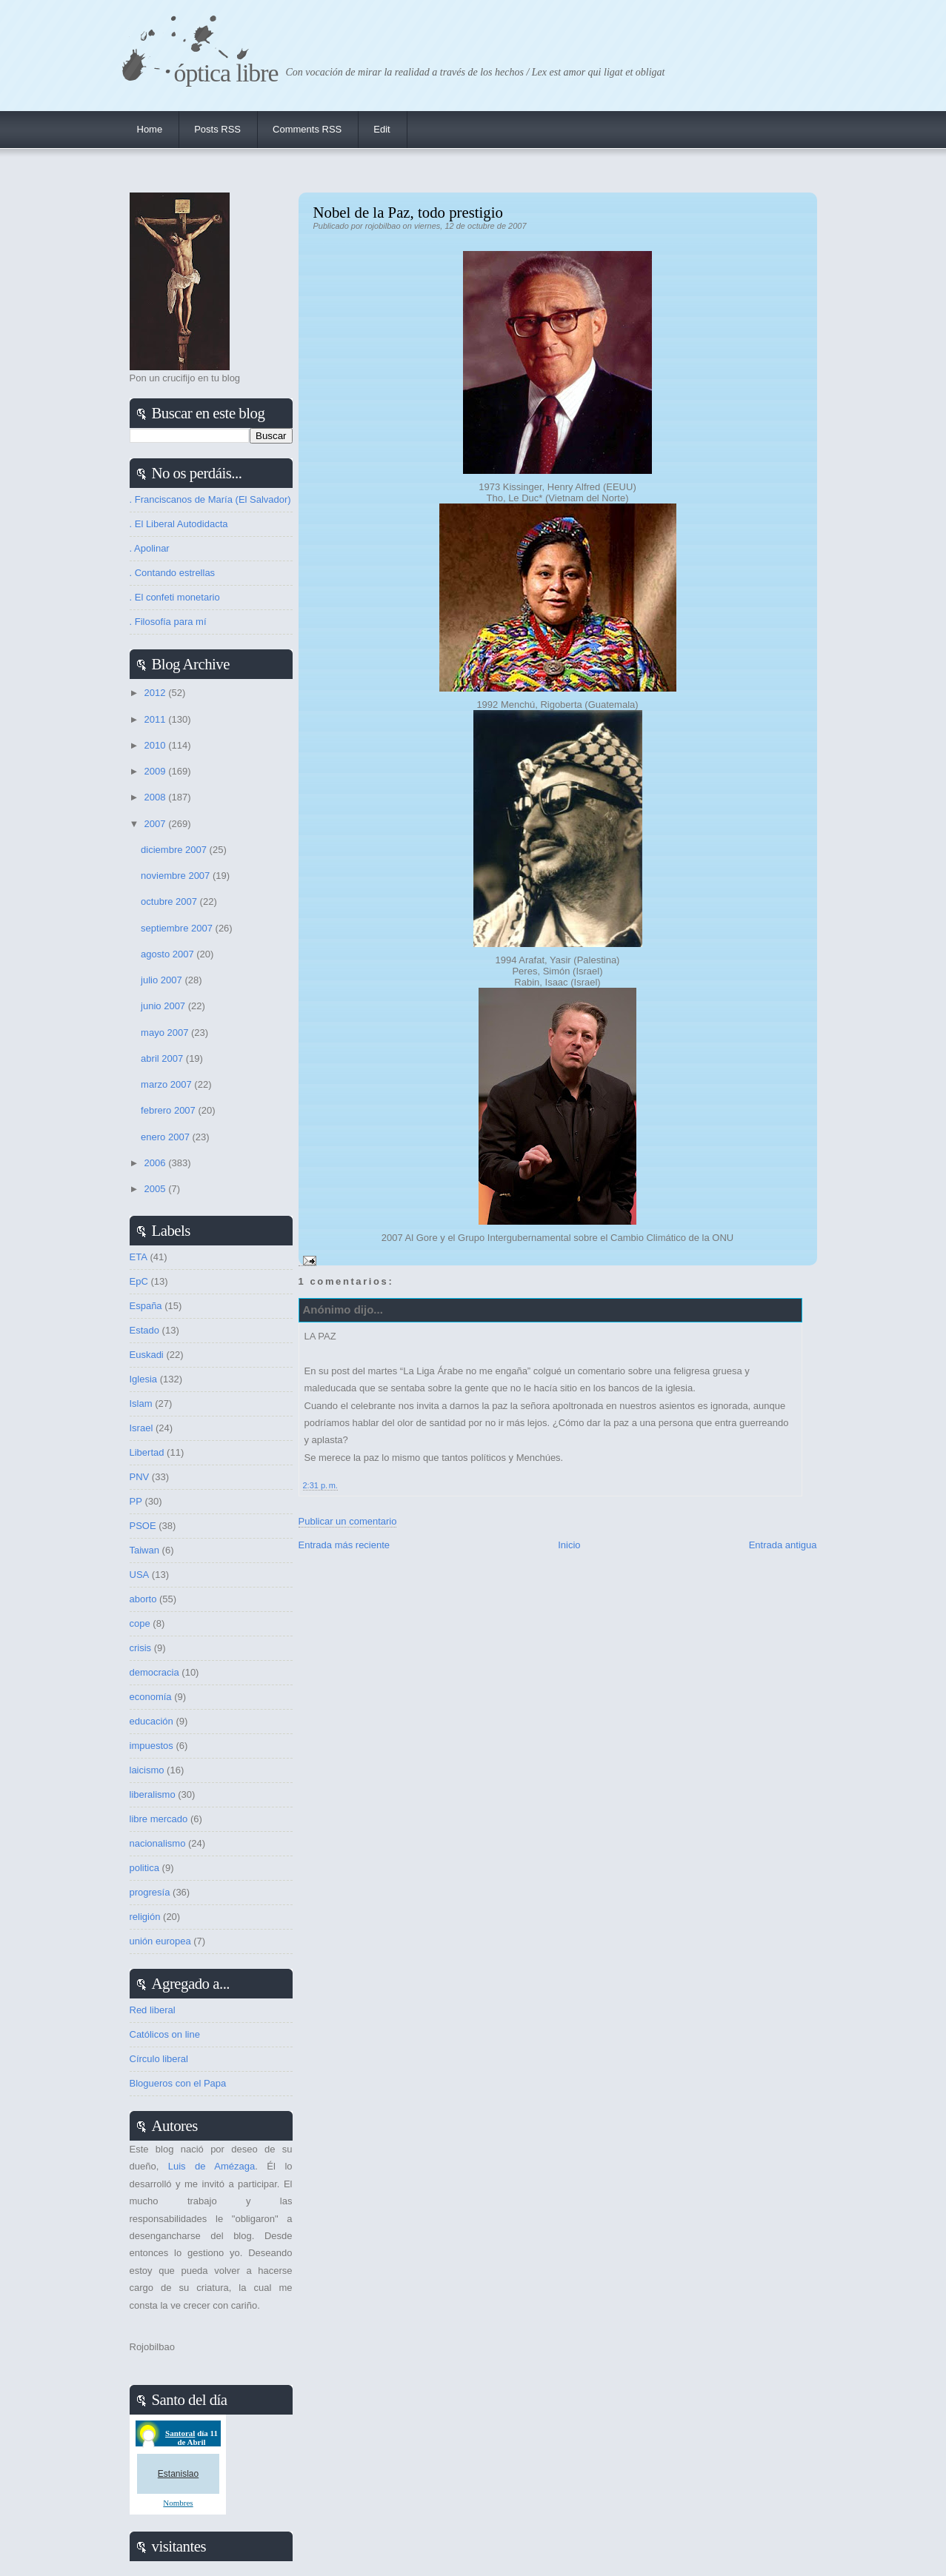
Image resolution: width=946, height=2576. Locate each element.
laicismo (147, 1770)
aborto (143, 1599)
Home (150, 129)
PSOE (143, 1525)
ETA (138, 1256)
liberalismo (153, 1794)
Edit (381, 129)
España (146, 1305)
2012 (156, 692)
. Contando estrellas (173, 572)
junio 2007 (164, 1005)
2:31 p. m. (320, 1485)
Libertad (147, 1452)
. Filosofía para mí (168, 621)
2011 (156, 719)
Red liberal (153, 2009)
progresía (150, 1892)
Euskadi (147, 1354)
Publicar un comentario (348, 1521)
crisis (141, 1647)
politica (144, 1867)
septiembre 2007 (178, 928)
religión (145, 1916)
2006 (156, 1162)
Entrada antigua (783, 1544)
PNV (140, 1476)
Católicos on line (165, 2034)
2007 (156, 823)
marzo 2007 (167, 1084)
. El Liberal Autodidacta (179, 523)
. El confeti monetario (175, 597)
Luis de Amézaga (211, 2166)
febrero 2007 (169, 1110)
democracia (154, 1672)
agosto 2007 (168, 954)
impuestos (151, 1745)
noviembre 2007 (177, 875)
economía (151, 1696)
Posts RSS (217, 129)
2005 (156, 1188)
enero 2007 (166, 1137)
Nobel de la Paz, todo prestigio (408, 212)
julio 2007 (162, 980)
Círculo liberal (159, 2058)
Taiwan (144, 1550)
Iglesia (144, 1379)
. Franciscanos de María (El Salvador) (210, 499)
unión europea (160, 1941)
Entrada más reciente (344, 1544)
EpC (139, 1281)
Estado (144, 1330)
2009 (156, 771)
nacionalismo (158, 1843)
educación (151, 1721)
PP (136, 1501)
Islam (141, 1403)
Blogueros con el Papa (178, 2083)
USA (140, 1574)
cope (140, 1623)
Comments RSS (307, 129)
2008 (156, 797)
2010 (156, 745)
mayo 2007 (166, 1032)
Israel (141, 1427)
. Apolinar (150, 548)
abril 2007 (163, 1058)
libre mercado (159, 1818)
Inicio (569, 1544)
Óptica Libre (226, 73)
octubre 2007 (170, 901)
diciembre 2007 (175, 849)
